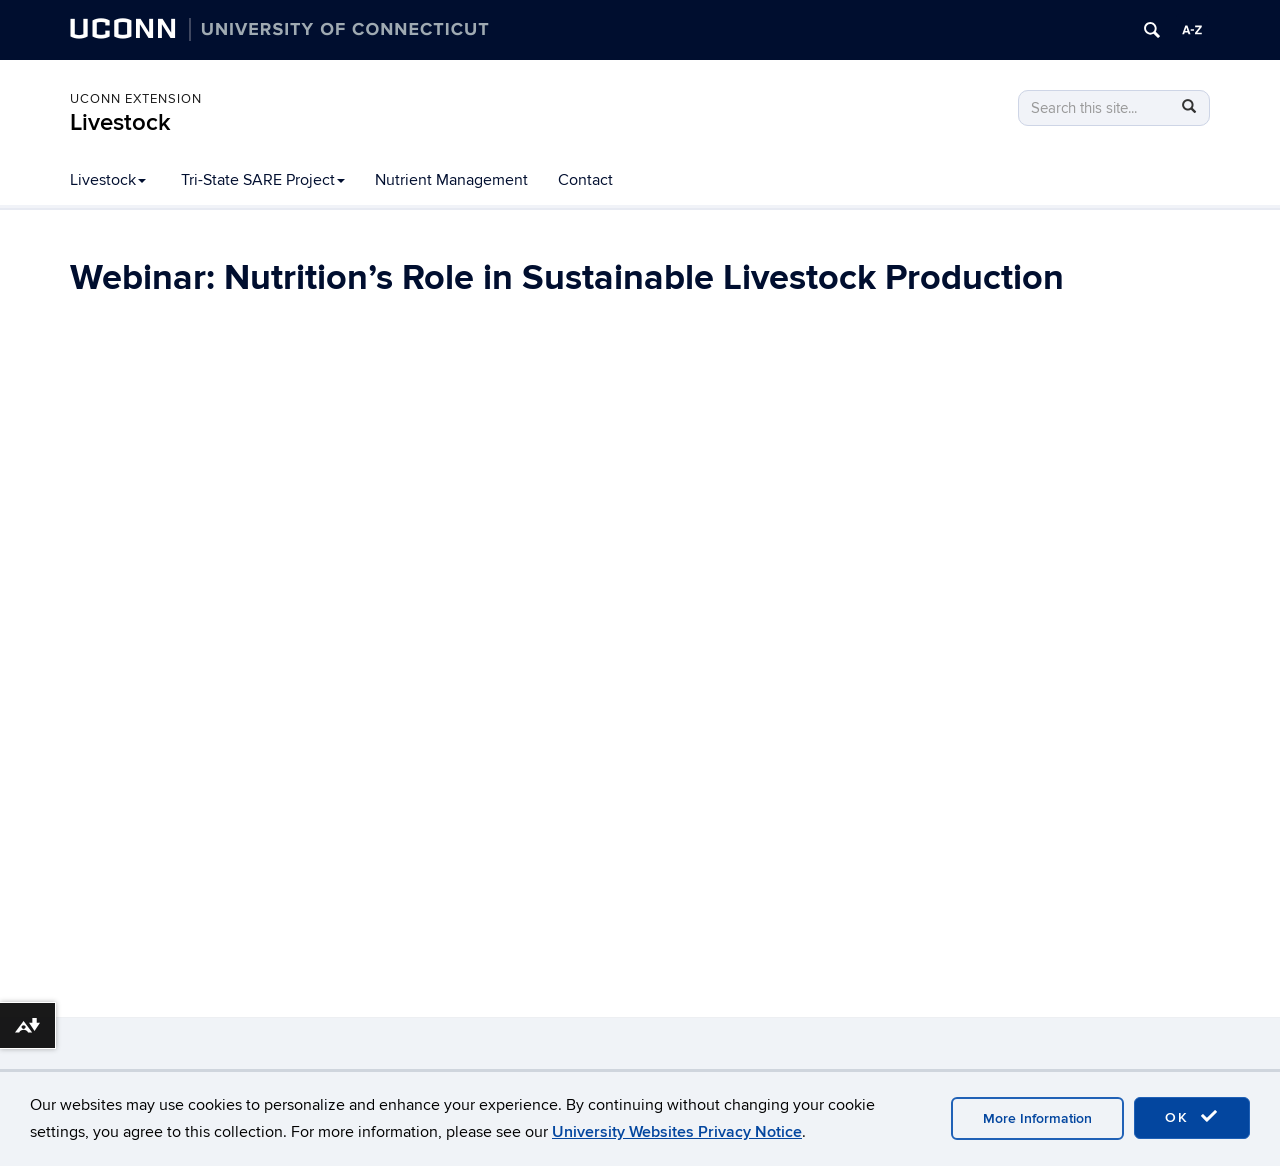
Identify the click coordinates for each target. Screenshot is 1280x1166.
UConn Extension (136, 99)
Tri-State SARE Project (263, 180)
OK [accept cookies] (1192, 1117)
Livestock (120, 122)
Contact (585, 180)
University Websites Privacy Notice (677, 1132)
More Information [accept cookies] (1037, 1118)
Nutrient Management (451, 180)
